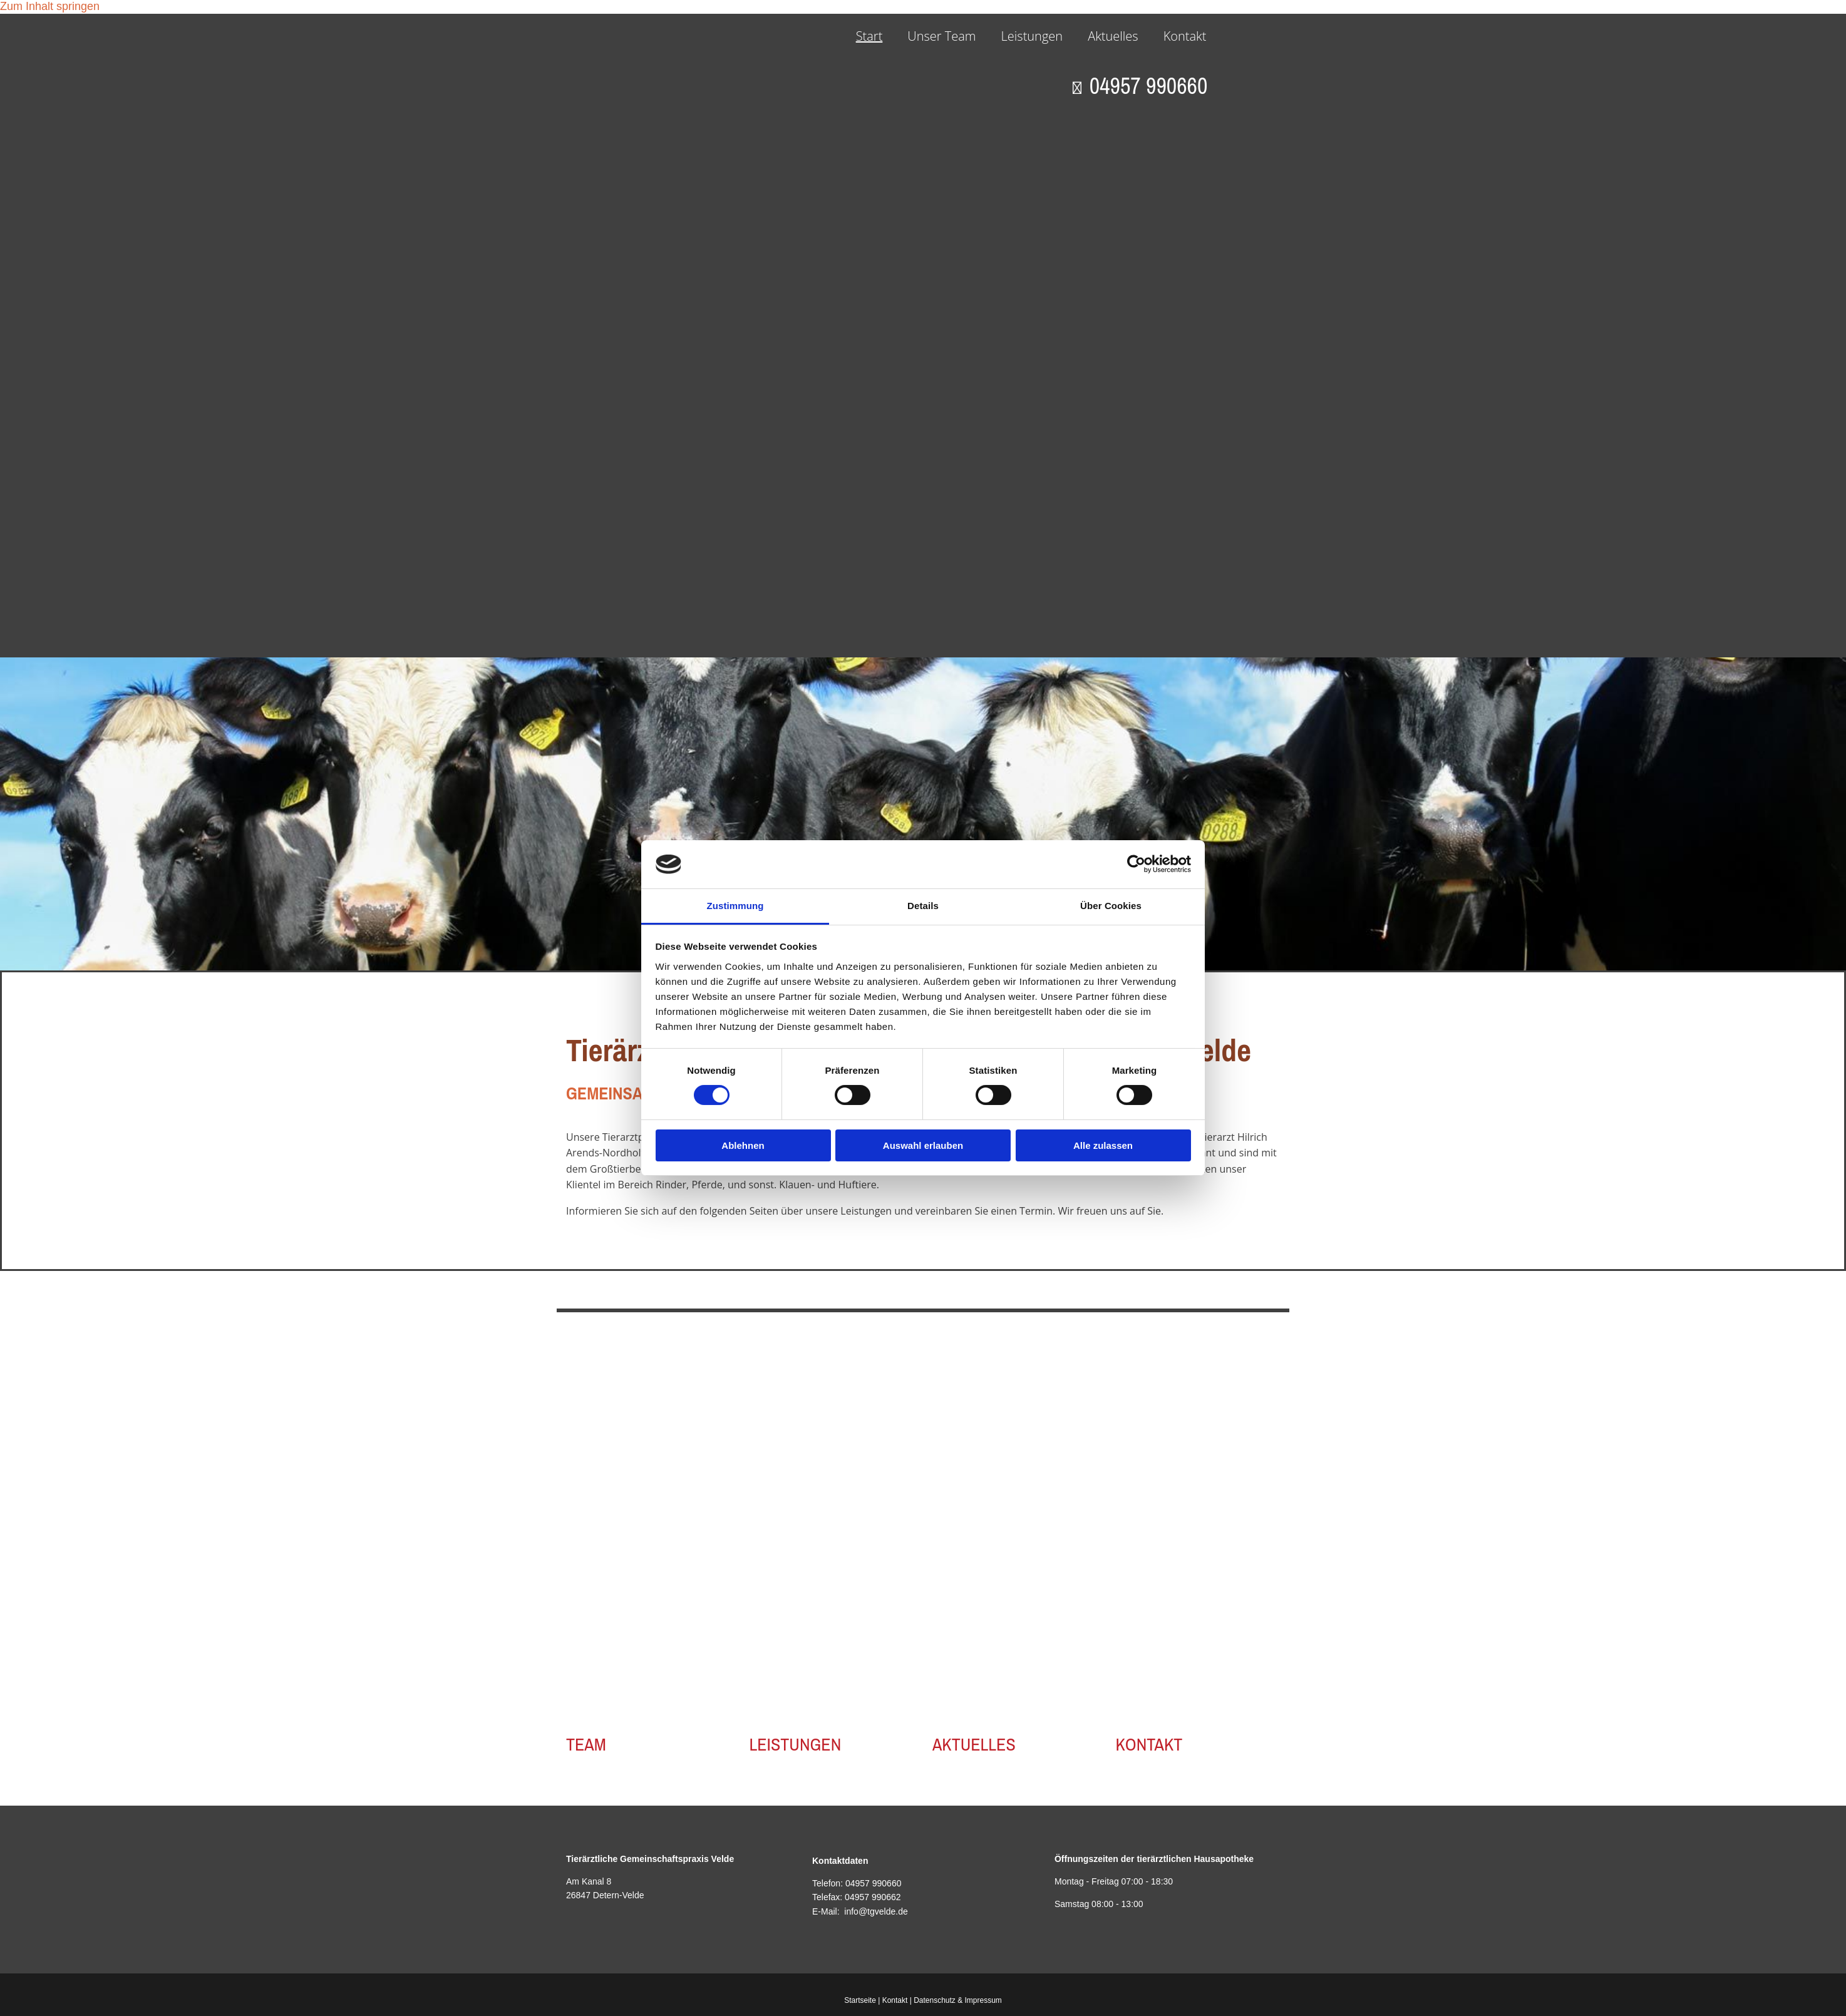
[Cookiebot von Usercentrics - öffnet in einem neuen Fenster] (1136, 864)
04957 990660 (873, 1883)
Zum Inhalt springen (50, 6)
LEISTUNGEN (796, 1744)
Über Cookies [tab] (1111, 905)
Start (869, 36)
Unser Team (941, 36)
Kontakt (1185, 36)
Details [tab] (923, 905)
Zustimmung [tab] (735, 905)
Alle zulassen (1103, 1145)
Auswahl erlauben (923, 1145)
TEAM (586, 1744)
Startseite (860, 2000)
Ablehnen (742, 1145)
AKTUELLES (974, 1744)
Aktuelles (1113, 36)
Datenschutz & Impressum (958, 2000)
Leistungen (1032, 36)
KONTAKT (1149, 1744)
